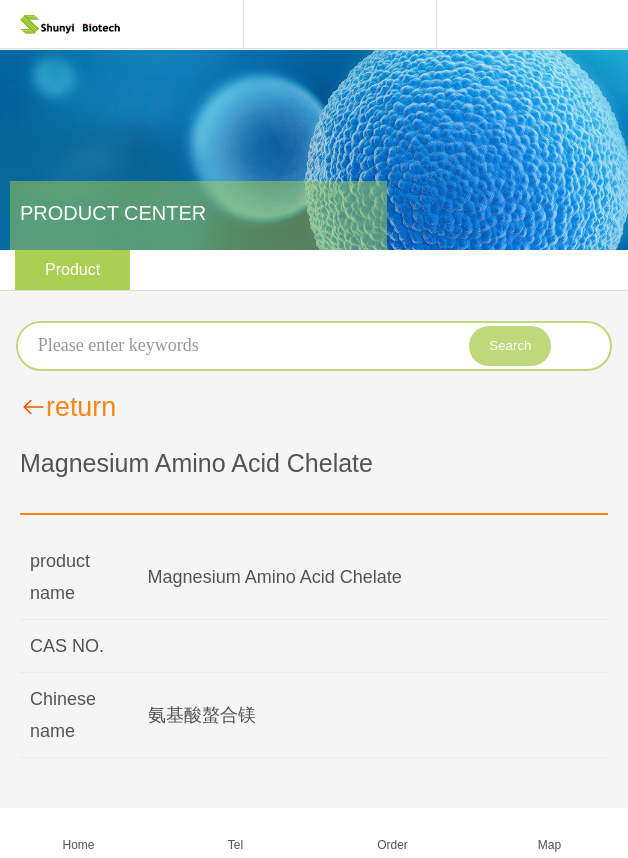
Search (510, 345)
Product (72, 269)
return (68, 407)
